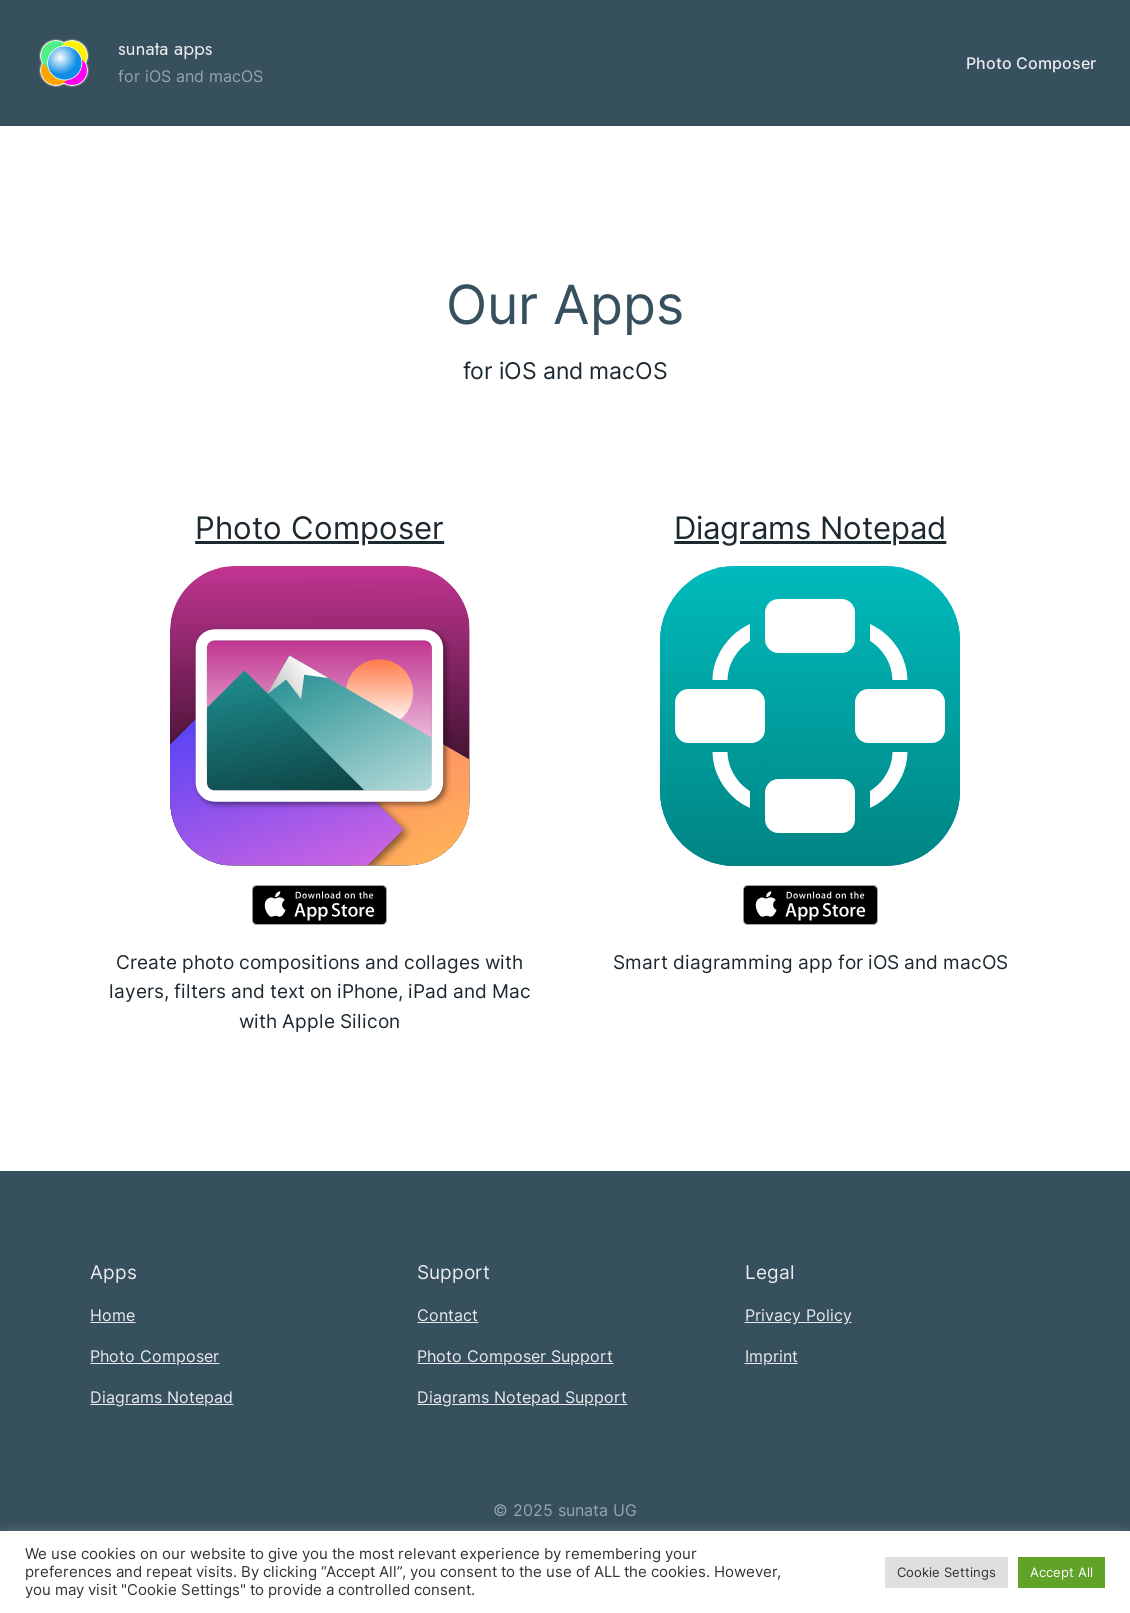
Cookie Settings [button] (946, 1572)
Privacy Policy (798, 1315)
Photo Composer (319, 527)
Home (112, 1315)
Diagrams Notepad (810, 527)
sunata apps (165, 48)
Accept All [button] (1061, 1572)
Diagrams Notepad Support (522, 1397)
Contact (447, 1315)
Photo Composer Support (515, 1356)
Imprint (771, 1356)
